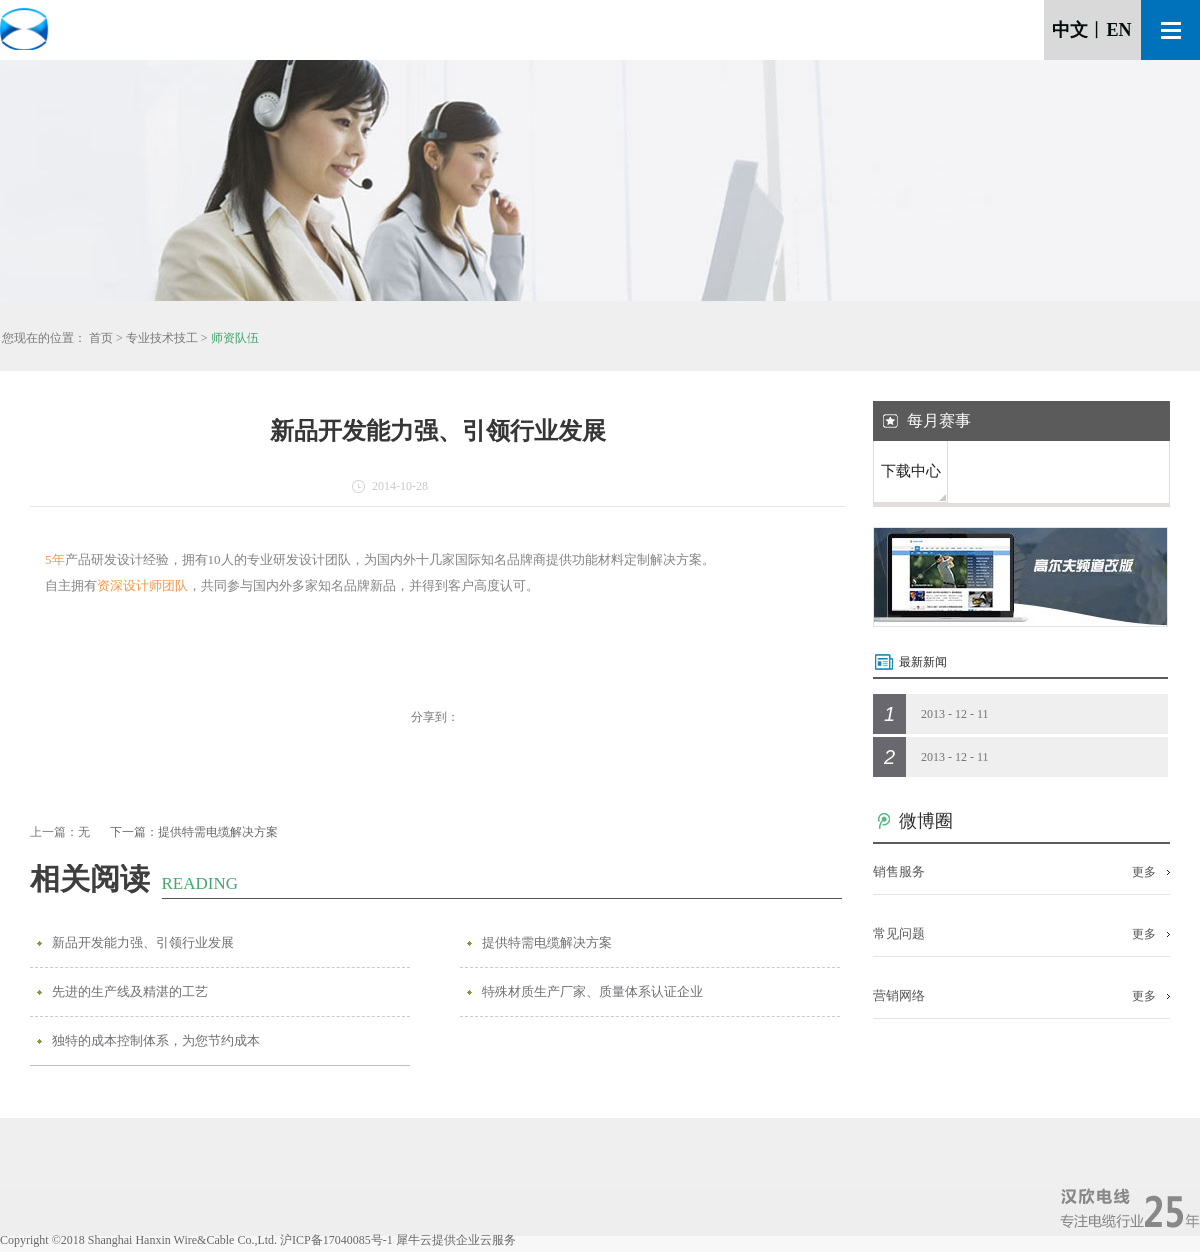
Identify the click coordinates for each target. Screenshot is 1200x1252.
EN (1118, 30)
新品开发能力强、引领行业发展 (143, 942)
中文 (1070, 30)
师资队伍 (235, 338)
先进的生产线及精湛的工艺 (130, 991)
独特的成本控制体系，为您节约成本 (156, 1040)
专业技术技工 (162, 338)
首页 (101, 338)
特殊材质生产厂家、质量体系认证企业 (592, 991)
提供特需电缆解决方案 (547, 942)
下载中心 (911, 471)
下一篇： (194, 832)
